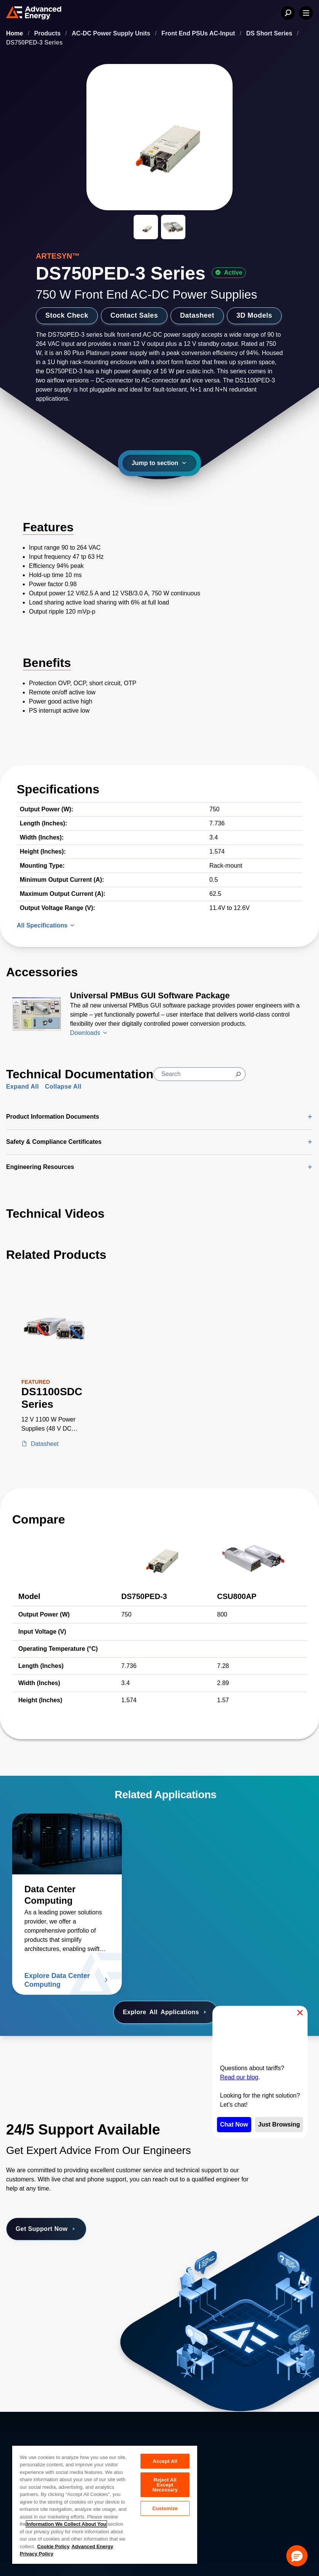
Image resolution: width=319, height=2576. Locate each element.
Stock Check (66, 315)
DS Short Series (270, 33)
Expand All (22, 1086)
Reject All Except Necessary (164, 2485)
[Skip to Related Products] (6, 1243)
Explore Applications (165, 2012)
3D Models (254, 315)
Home (15, 33)
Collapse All (63, 1086)
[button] (297, 2555)
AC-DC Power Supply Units (112, 33)
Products (48, 33)
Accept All (165, 2461)
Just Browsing (279, 2124)
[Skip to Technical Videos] (6, 1202)
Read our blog (239, 2077)
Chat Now (234, 2124)
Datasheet (197, 315)
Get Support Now (46, 2229)
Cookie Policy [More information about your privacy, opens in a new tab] (53, 2546)
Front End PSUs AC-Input (199, 33)
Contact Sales (134, 315)
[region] (104, 2504)
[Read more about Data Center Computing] (67, 1843)
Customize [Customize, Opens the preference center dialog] (165, 2508)
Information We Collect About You (66, 2524)
